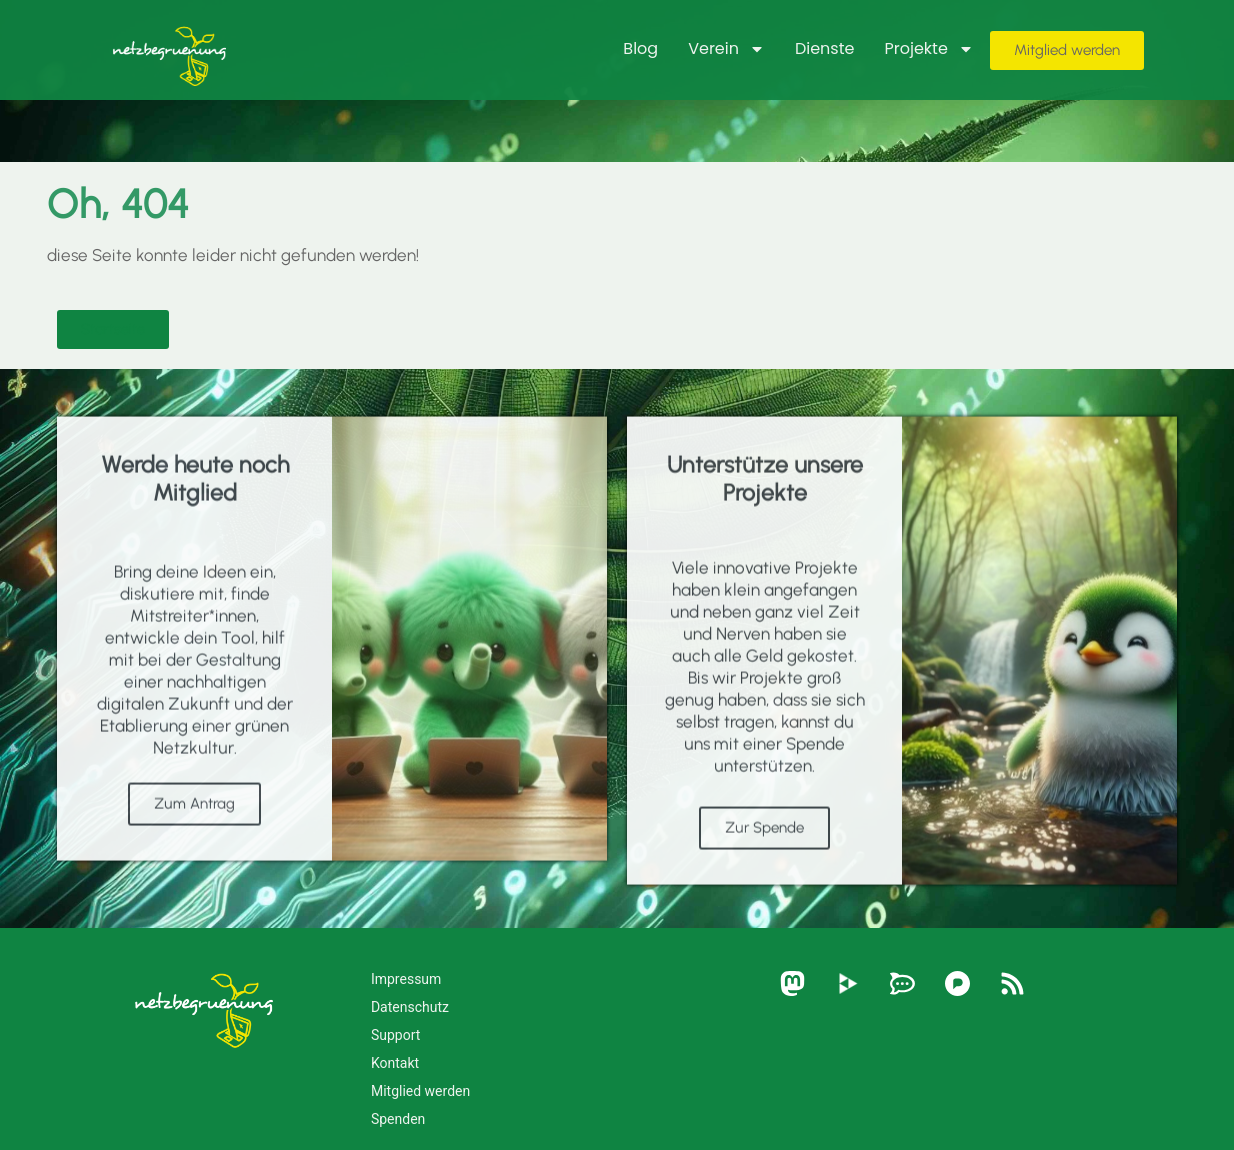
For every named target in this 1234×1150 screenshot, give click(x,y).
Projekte (928, 49)
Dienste (825, 48)
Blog (640, 48)
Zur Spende (764, 871)
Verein (726, 49)
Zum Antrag (194, 847)
